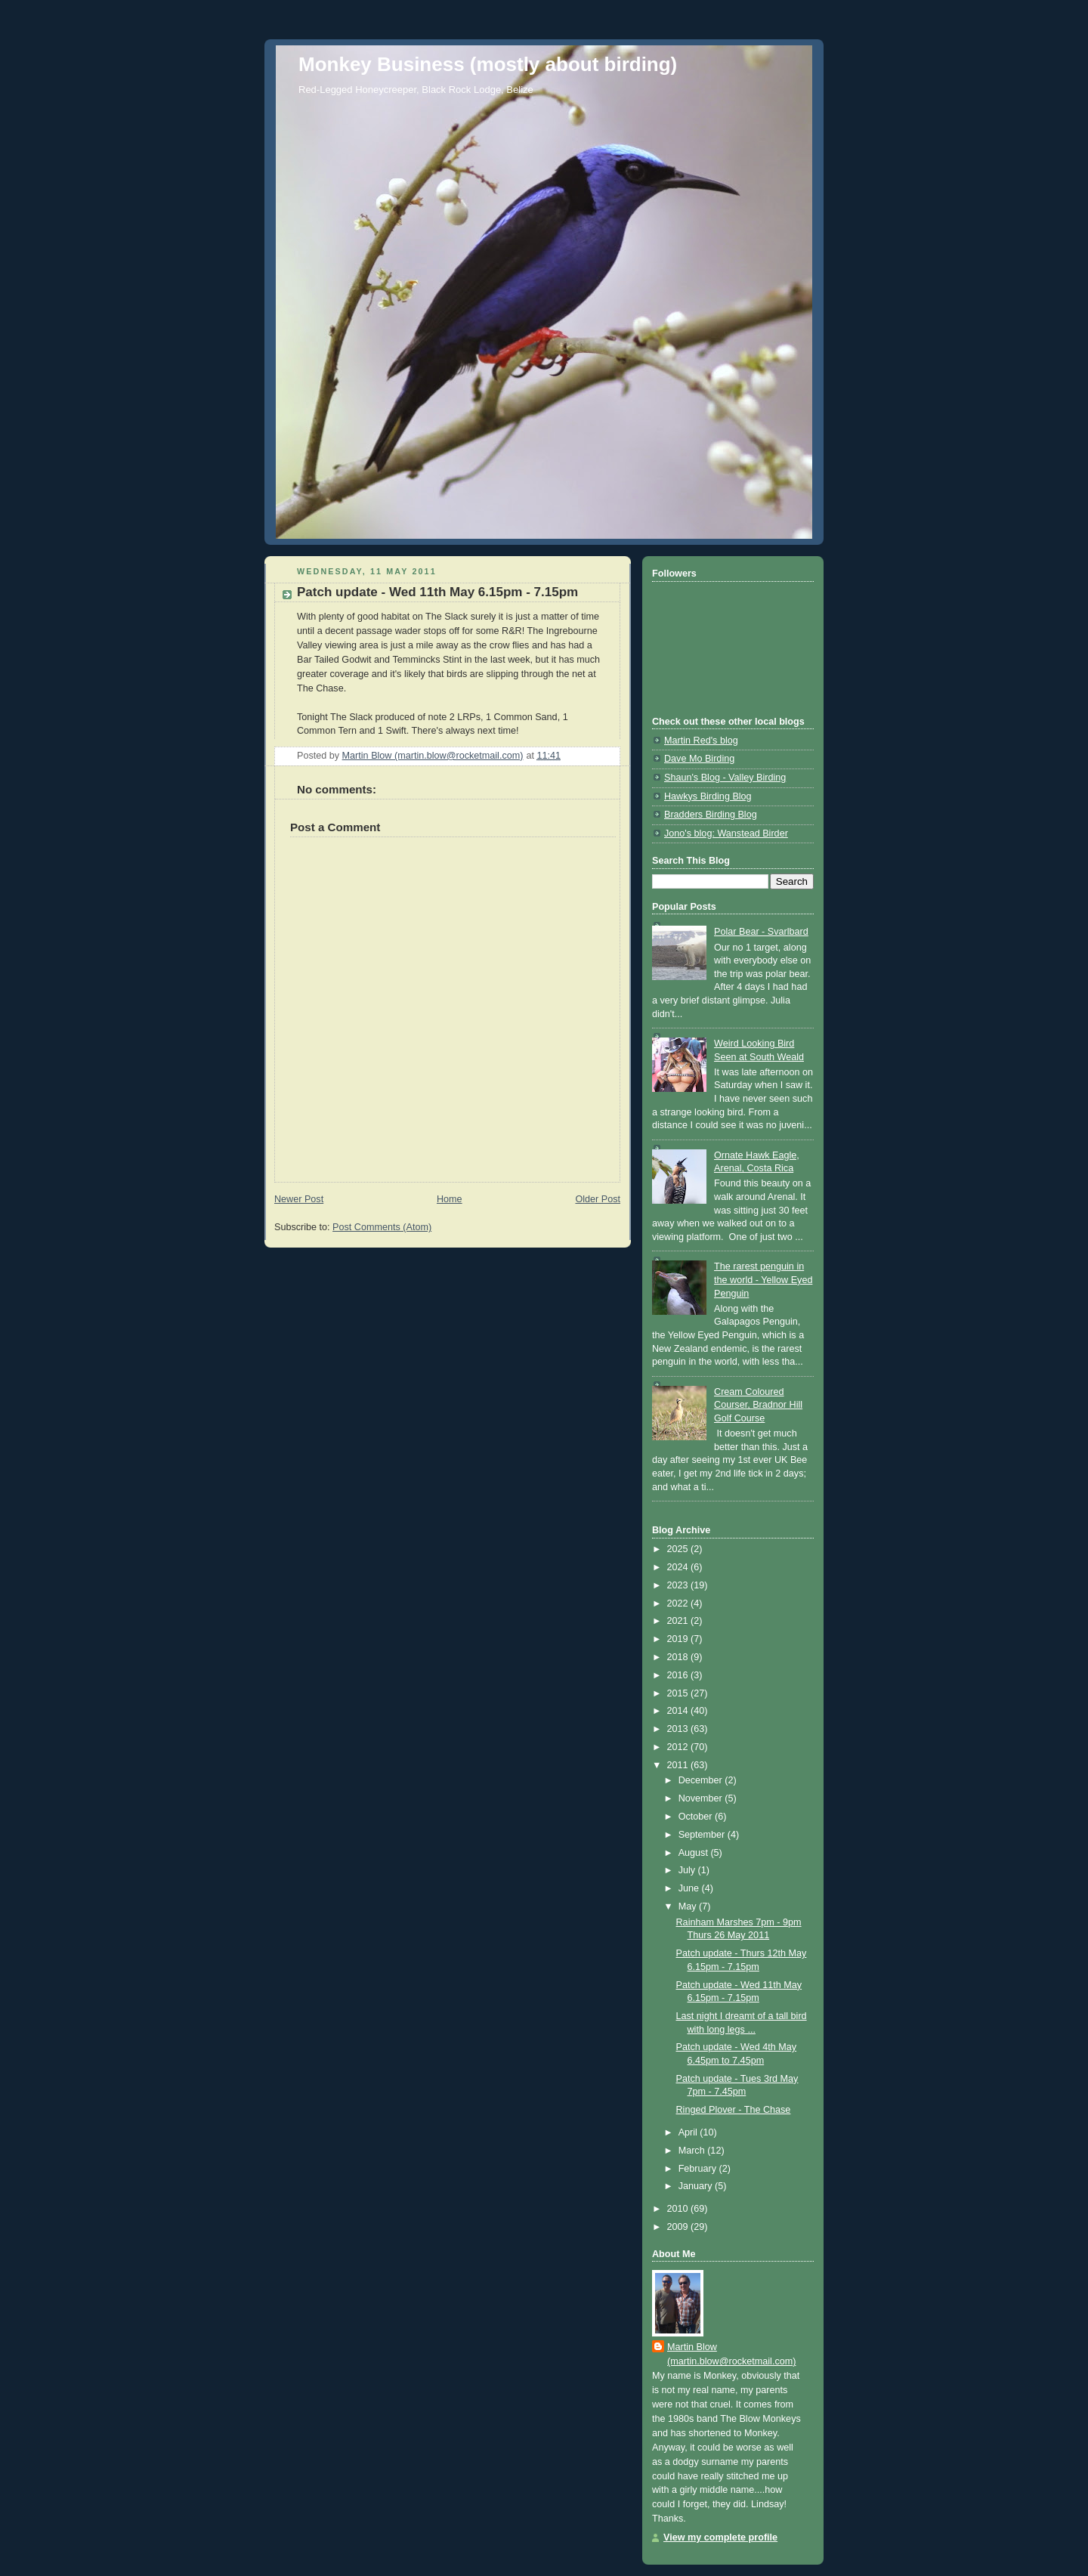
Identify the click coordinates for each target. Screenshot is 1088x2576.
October (696, 1816)
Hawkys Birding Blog (708, 796)
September (703, 1834)
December (701, 1780)
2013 (679, 1729)
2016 (679, 1675)
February (698, 2168)
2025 (679, 1549)
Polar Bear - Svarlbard (761, 931)
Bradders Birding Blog (710, 814)
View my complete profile (720, 2537)
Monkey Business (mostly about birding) (487, 64)
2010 (679, 2208)
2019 (679, 1639)
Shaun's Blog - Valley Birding (725, 777)
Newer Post (298, 1199)
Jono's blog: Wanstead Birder (726, 833)
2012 (679, 1747)
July (688, 1870)
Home (449, 1199)
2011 (679, 1765)
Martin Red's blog (701, 740)
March (693, 2150)
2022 (679, 1603)
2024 (679, 1567)
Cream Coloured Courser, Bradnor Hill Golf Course (758, 1405)
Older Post (597, 1199)
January (696, 2186)
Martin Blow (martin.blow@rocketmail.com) (731, 2354)
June (690, 1888)
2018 (679, 1657)
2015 (679, 1693)
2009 (679, 2227)
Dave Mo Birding (699, 758)
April (689, 2132)
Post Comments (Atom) (381, 1227)
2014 (679, 1710)
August (694, 1853)
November (701, 1798)
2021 (679, 1621)
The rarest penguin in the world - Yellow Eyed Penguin (763, 1279)
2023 (679, 1585)
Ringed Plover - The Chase (733, 2109)
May (688, 1906)
